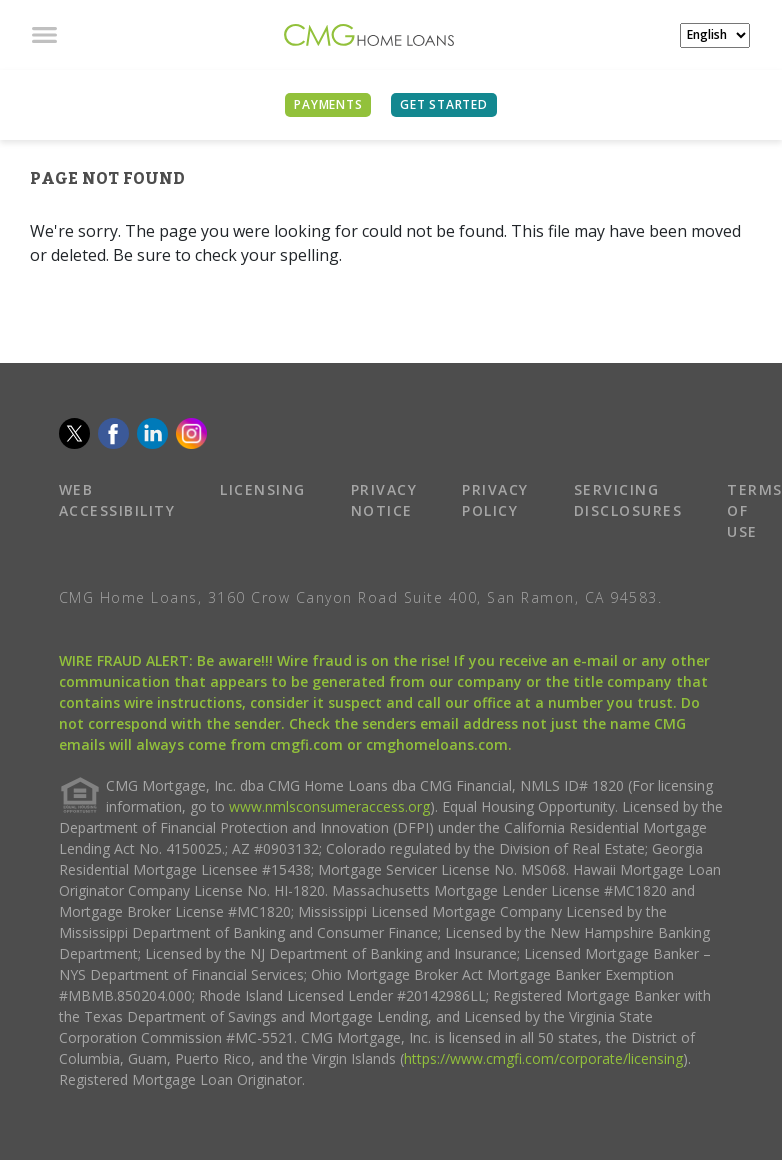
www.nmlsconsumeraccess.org (329, 806)
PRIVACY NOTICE (384, 500)
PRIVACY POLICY (495, 500)
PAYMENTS (328, 104)
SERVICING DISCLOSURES (628, 500)
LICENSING (263, 489)
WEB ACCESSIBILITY (117, 500)
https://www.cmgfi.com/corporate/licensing (543, 1058)
